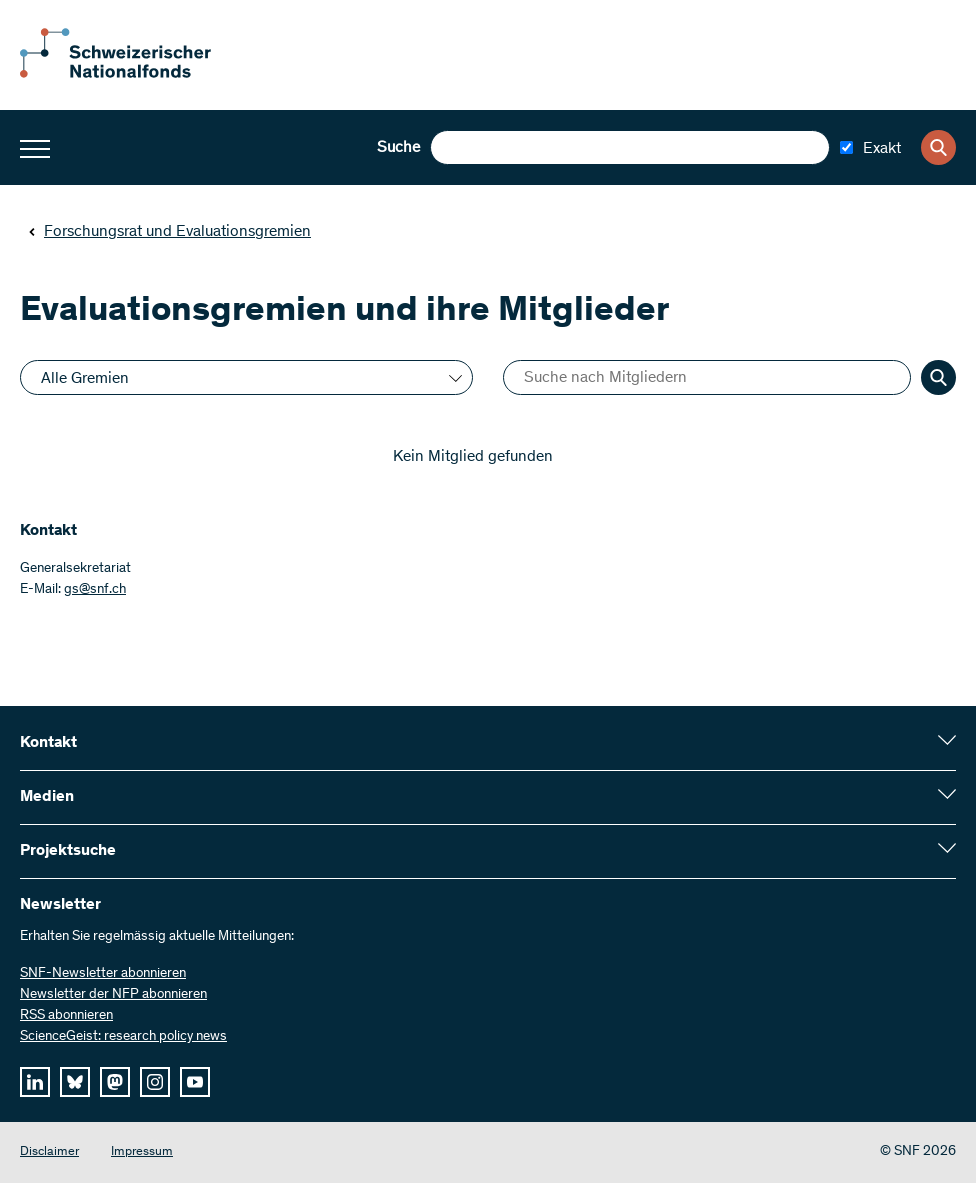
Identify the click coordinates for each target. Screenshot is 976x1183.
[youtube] (195, 1082)
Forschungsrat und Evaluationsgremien (169, 232)
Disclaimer (49, 1152)
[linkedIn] (35, 1082)
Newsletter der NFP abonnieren (113, 995)
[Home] (130, 74)
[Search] (938, 147)
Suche (398, 148)
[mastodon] (115, 1082)
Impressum (142, 1152)
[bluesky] (75, 1082)
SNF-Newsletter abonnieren (103, 974)
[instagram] (155, 1082)
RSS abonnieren (66, 1016)
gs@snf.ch (95, 590)
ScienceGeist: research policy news (123, 1037)
